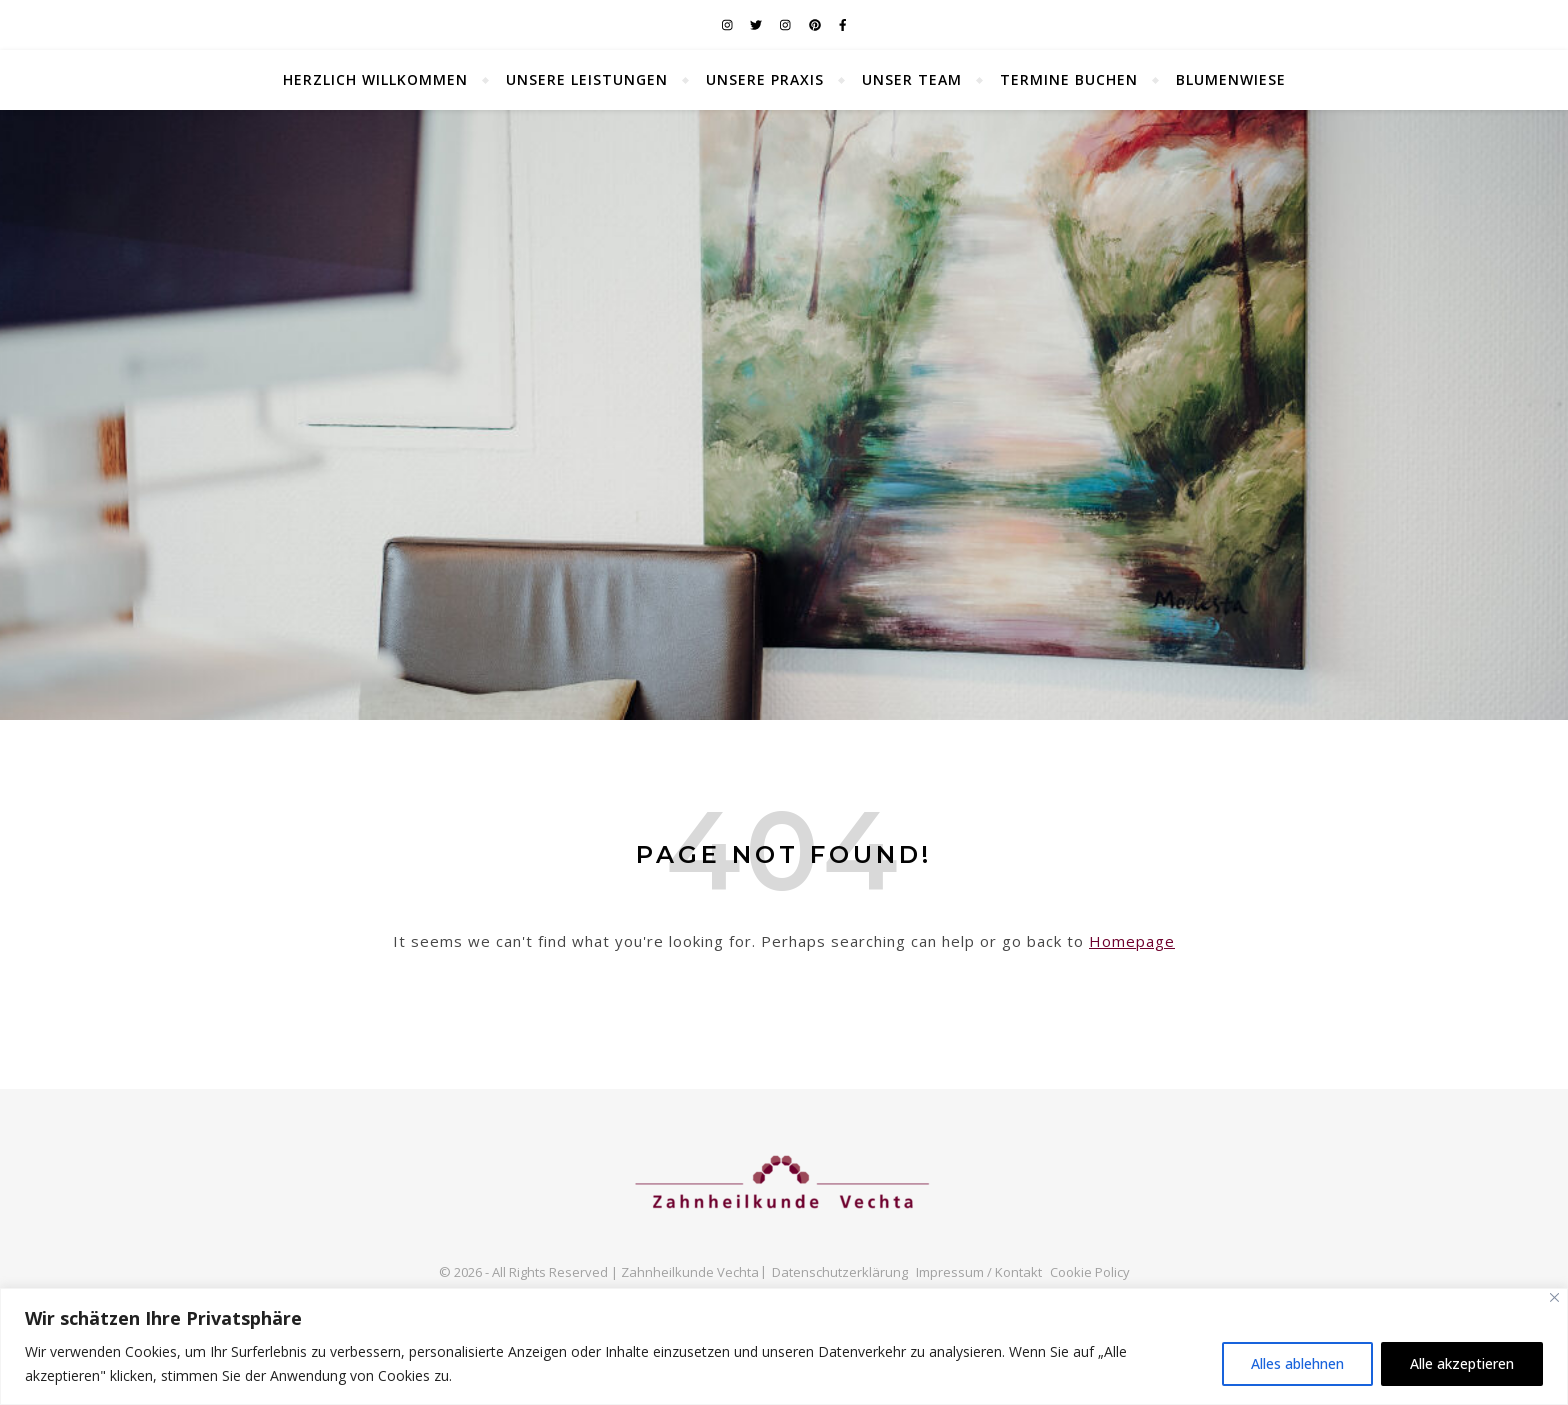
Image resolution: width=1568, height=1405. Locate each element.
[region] (784, 1346)
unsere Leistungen (587, 79)
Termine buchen (1069, 79)
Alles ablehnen (1297, 1363)
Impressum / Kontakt (979, 1272)
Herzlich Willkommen (375, 79)
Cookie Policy (1090, 1272)
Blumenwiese (1231, 79)
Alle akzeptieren (1462, 1363)
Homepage (1132, 941)
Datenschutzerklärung (840, 1272)
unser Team (912, 79)
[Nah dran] (1554, 1297)
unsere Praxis (765, 79)
